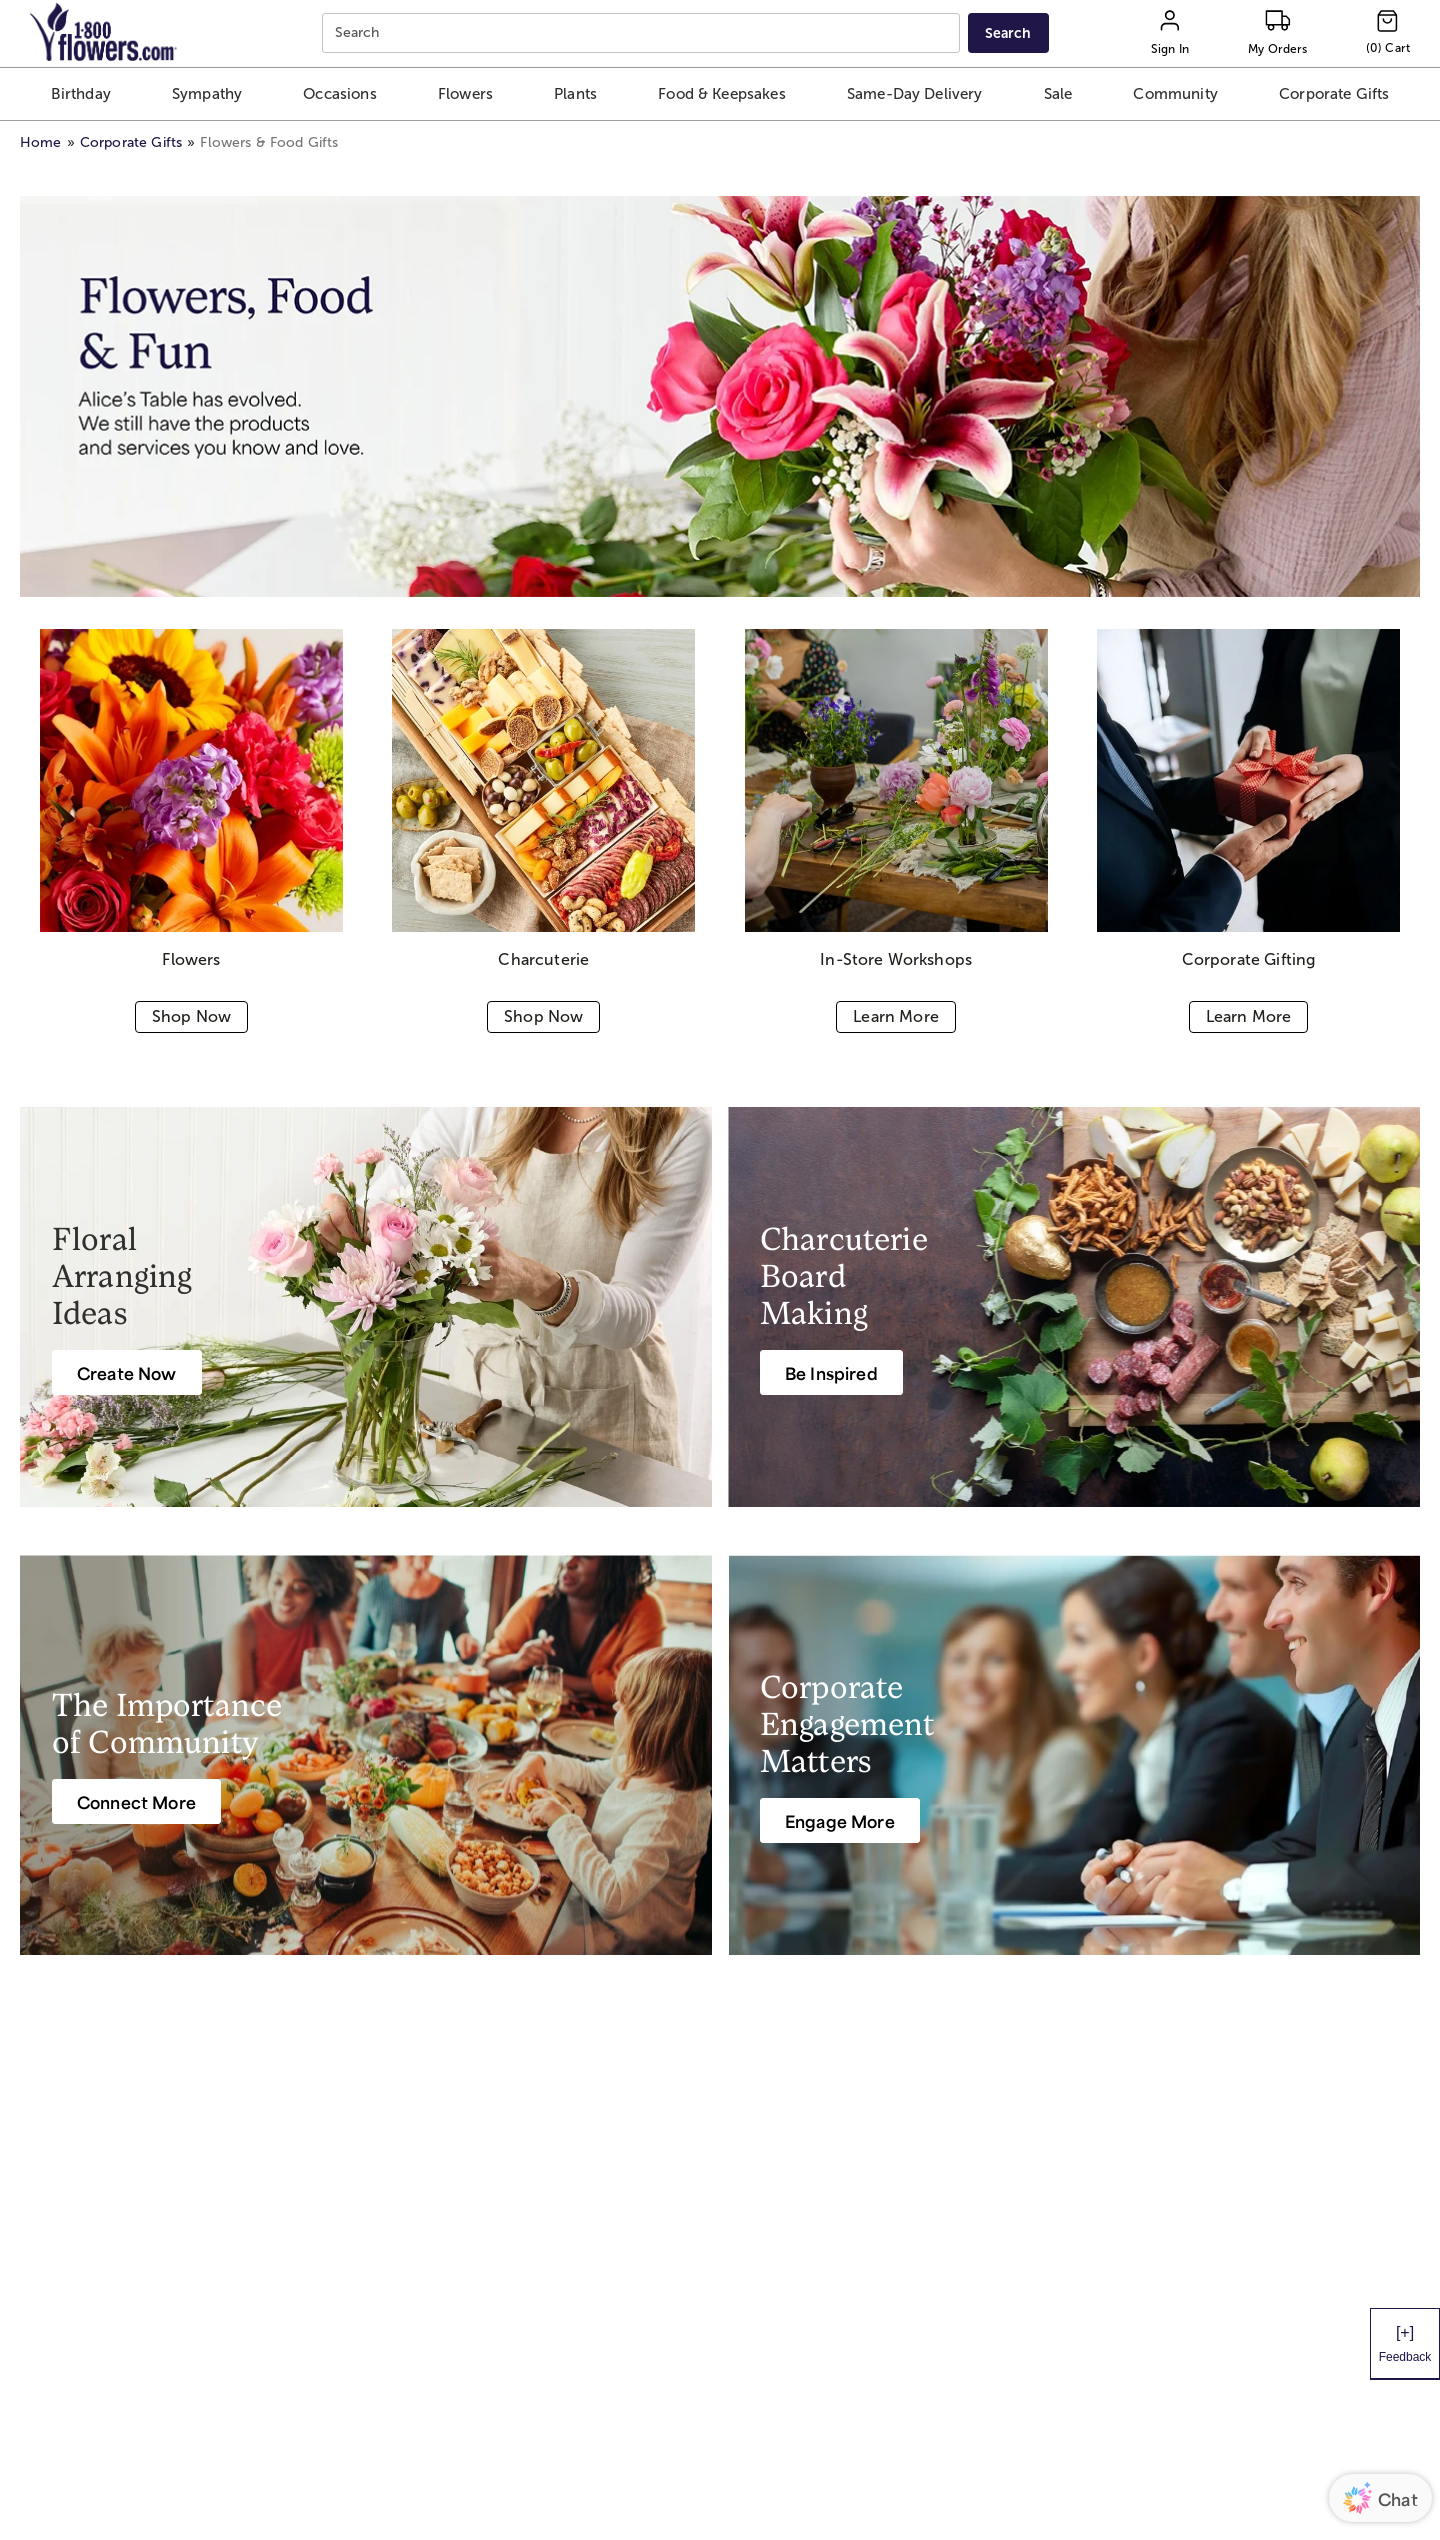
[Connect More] (136, 1801)
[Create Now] (127, 1372)
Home (41, 142)
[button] (80, 94)
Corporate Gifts (131, 142)
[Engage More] (840, 1820)
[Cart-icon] (1388, 33)
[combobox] (643, 33)
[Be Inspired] (831, 1372)
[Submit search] (1008, 33)
